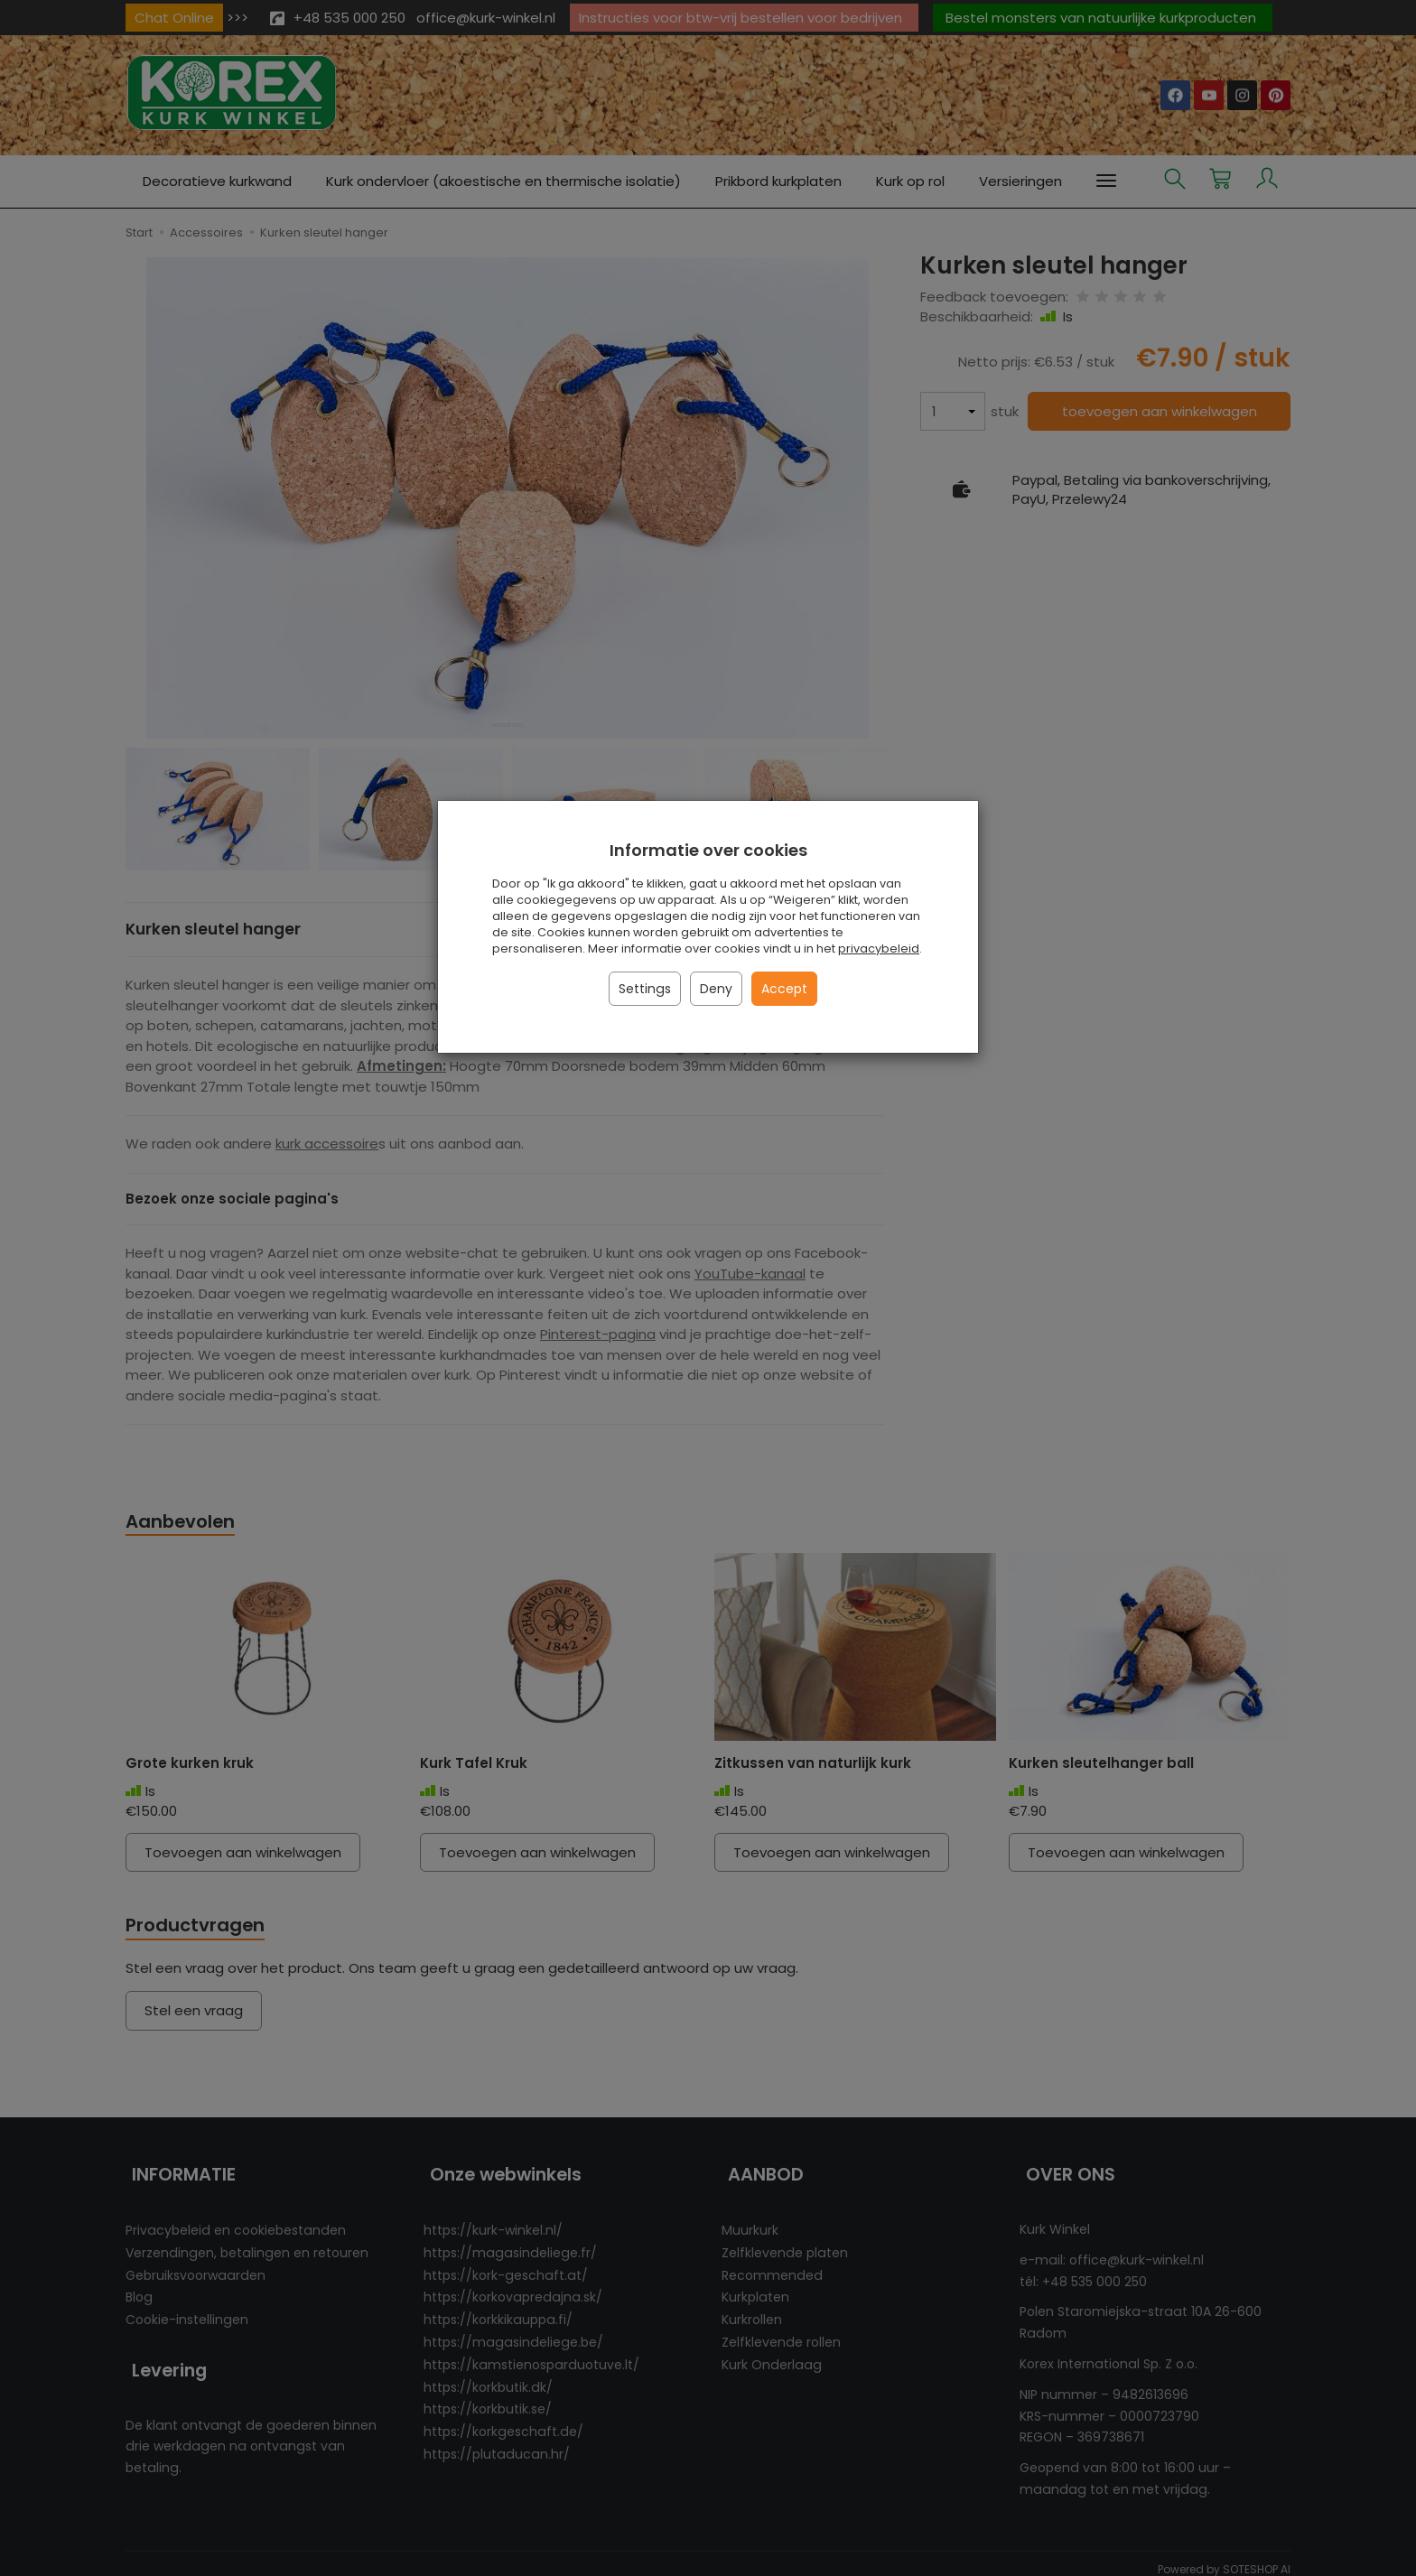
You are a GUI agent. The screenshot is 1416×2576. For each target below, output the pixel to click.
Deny (716, 989)
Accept (784, 989)
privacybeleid (878, 948)
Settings (645, 989)
